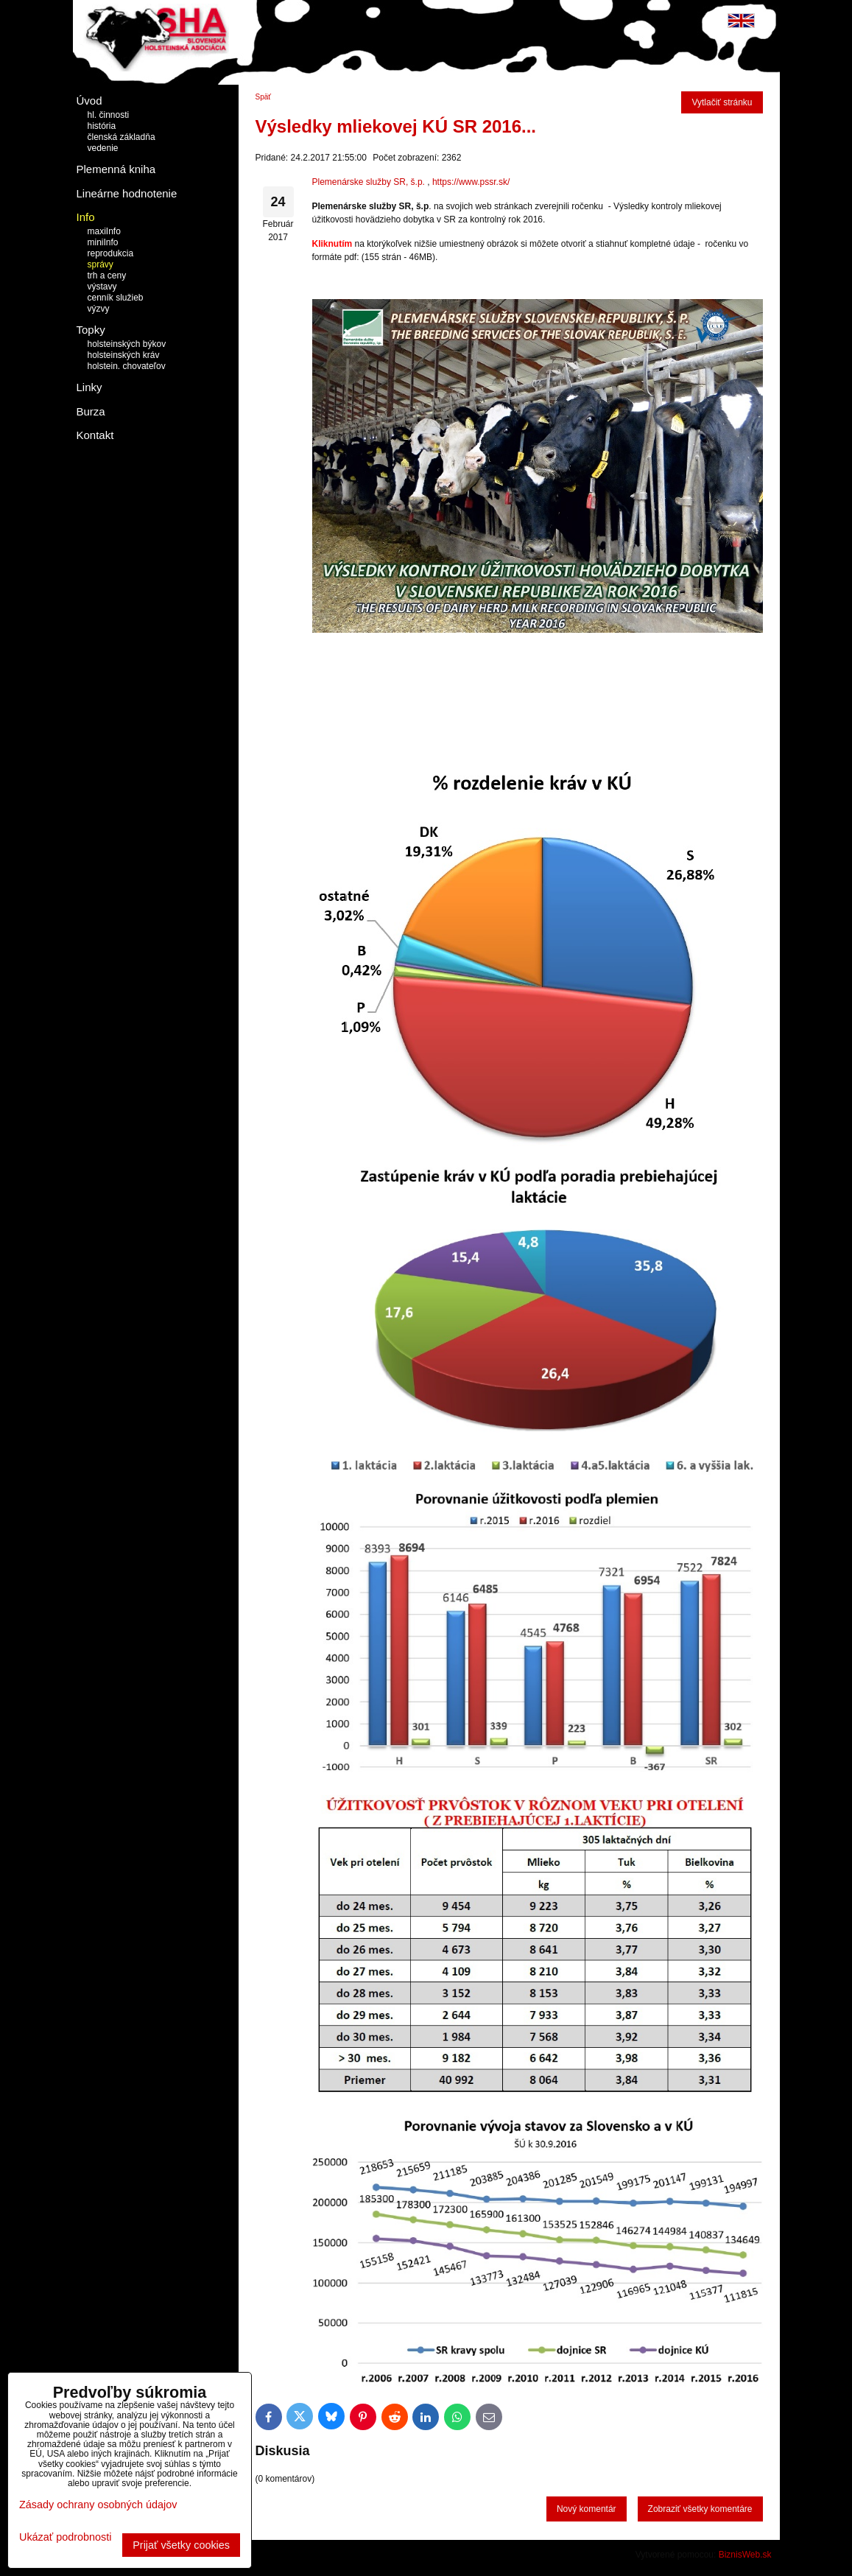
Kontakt (95, 435)
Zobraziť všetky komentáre (700, 2509)
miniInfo (103, 242)
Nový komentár (586, 2509)
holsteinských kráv (124, 355)
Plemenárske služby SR (359, 182)
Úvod (89, 100)
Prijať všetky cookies (181, 2545)
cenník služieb (116, 297)
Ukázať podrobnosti (65, 2537)
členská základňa (121, 137)
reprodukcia (111, 253)
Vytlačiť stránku (721, 102)
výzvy (99, 308)
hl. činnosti (109, 115)
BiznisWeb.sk (745, 2554)
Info (86, 217)
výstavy (102, 286)
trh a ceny (107, 275)
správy (100, 264)
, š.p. (415, 182)
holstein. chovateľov (127, 366)
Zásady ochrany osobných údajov (98, 2504)
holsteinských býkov (127, 344)
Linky (89, 387)
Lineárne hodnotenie (127, 193)
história (102, 126)
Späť (264, 97)
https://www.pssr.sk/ (471, 182)
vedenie (103, 148)
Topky (91, 329)
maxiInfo (104, 231)
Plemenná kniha (116, 169)
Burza (91, 411)
